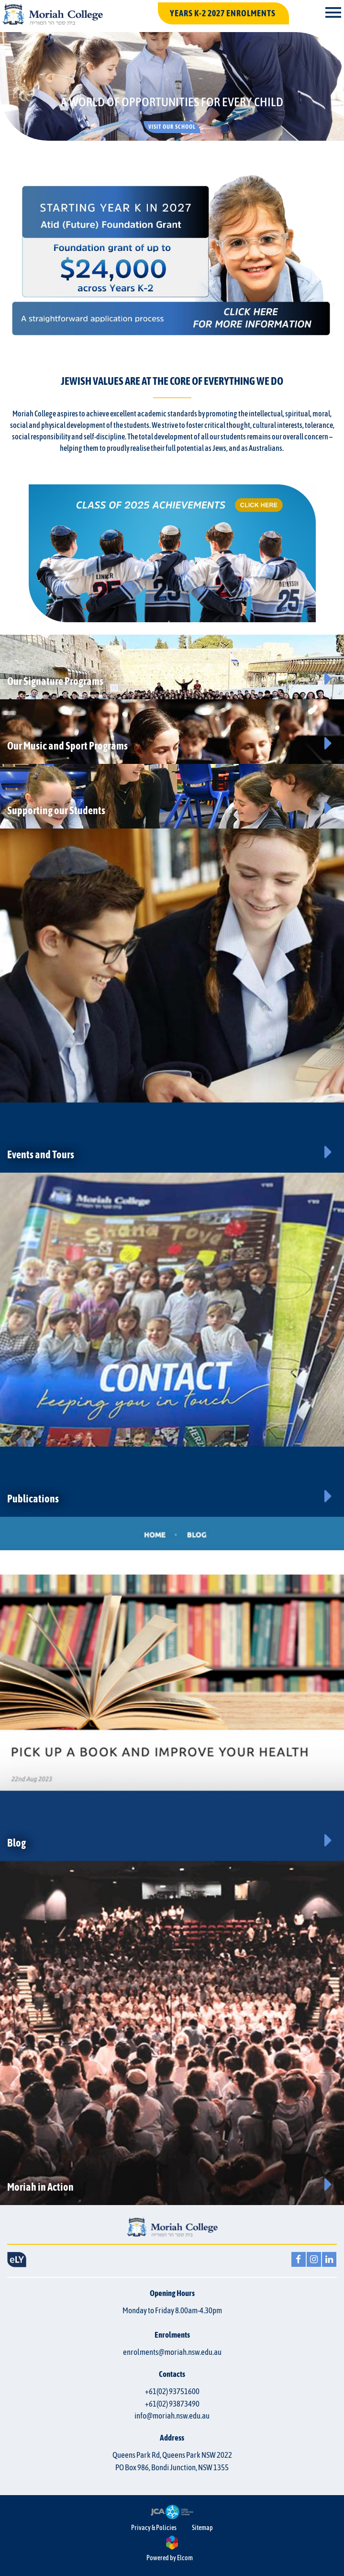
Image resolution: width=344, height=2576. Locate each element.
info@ (172, 2415)
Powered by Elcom (169, 2558)
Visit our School (172, 126)
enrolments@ (172, 2352)
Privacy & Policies (154, 2527)
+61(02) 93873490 (172, 2403)
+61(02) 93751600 (172, 2391)
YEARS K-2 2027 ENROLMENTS (223, 13)
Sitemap (202, 2527)
